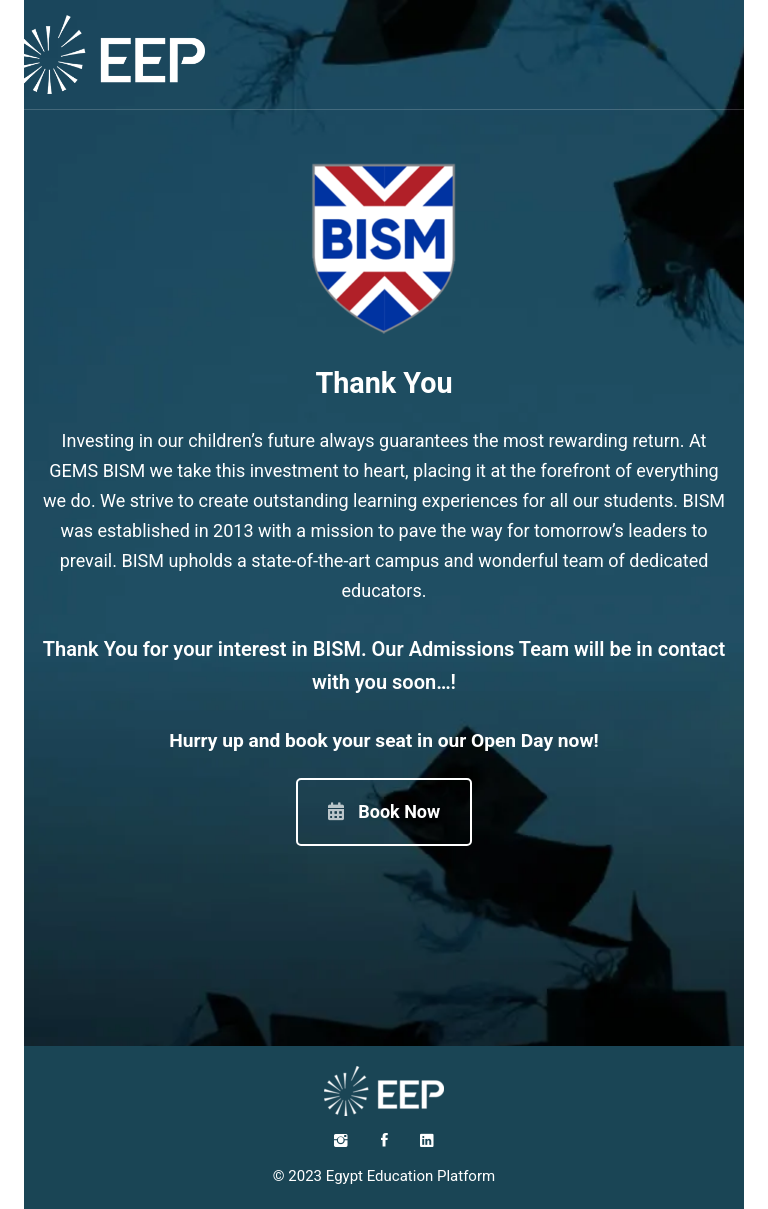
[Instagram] (341, 1140)
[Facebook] (384, 1140)
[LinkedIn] (427, 1140)
